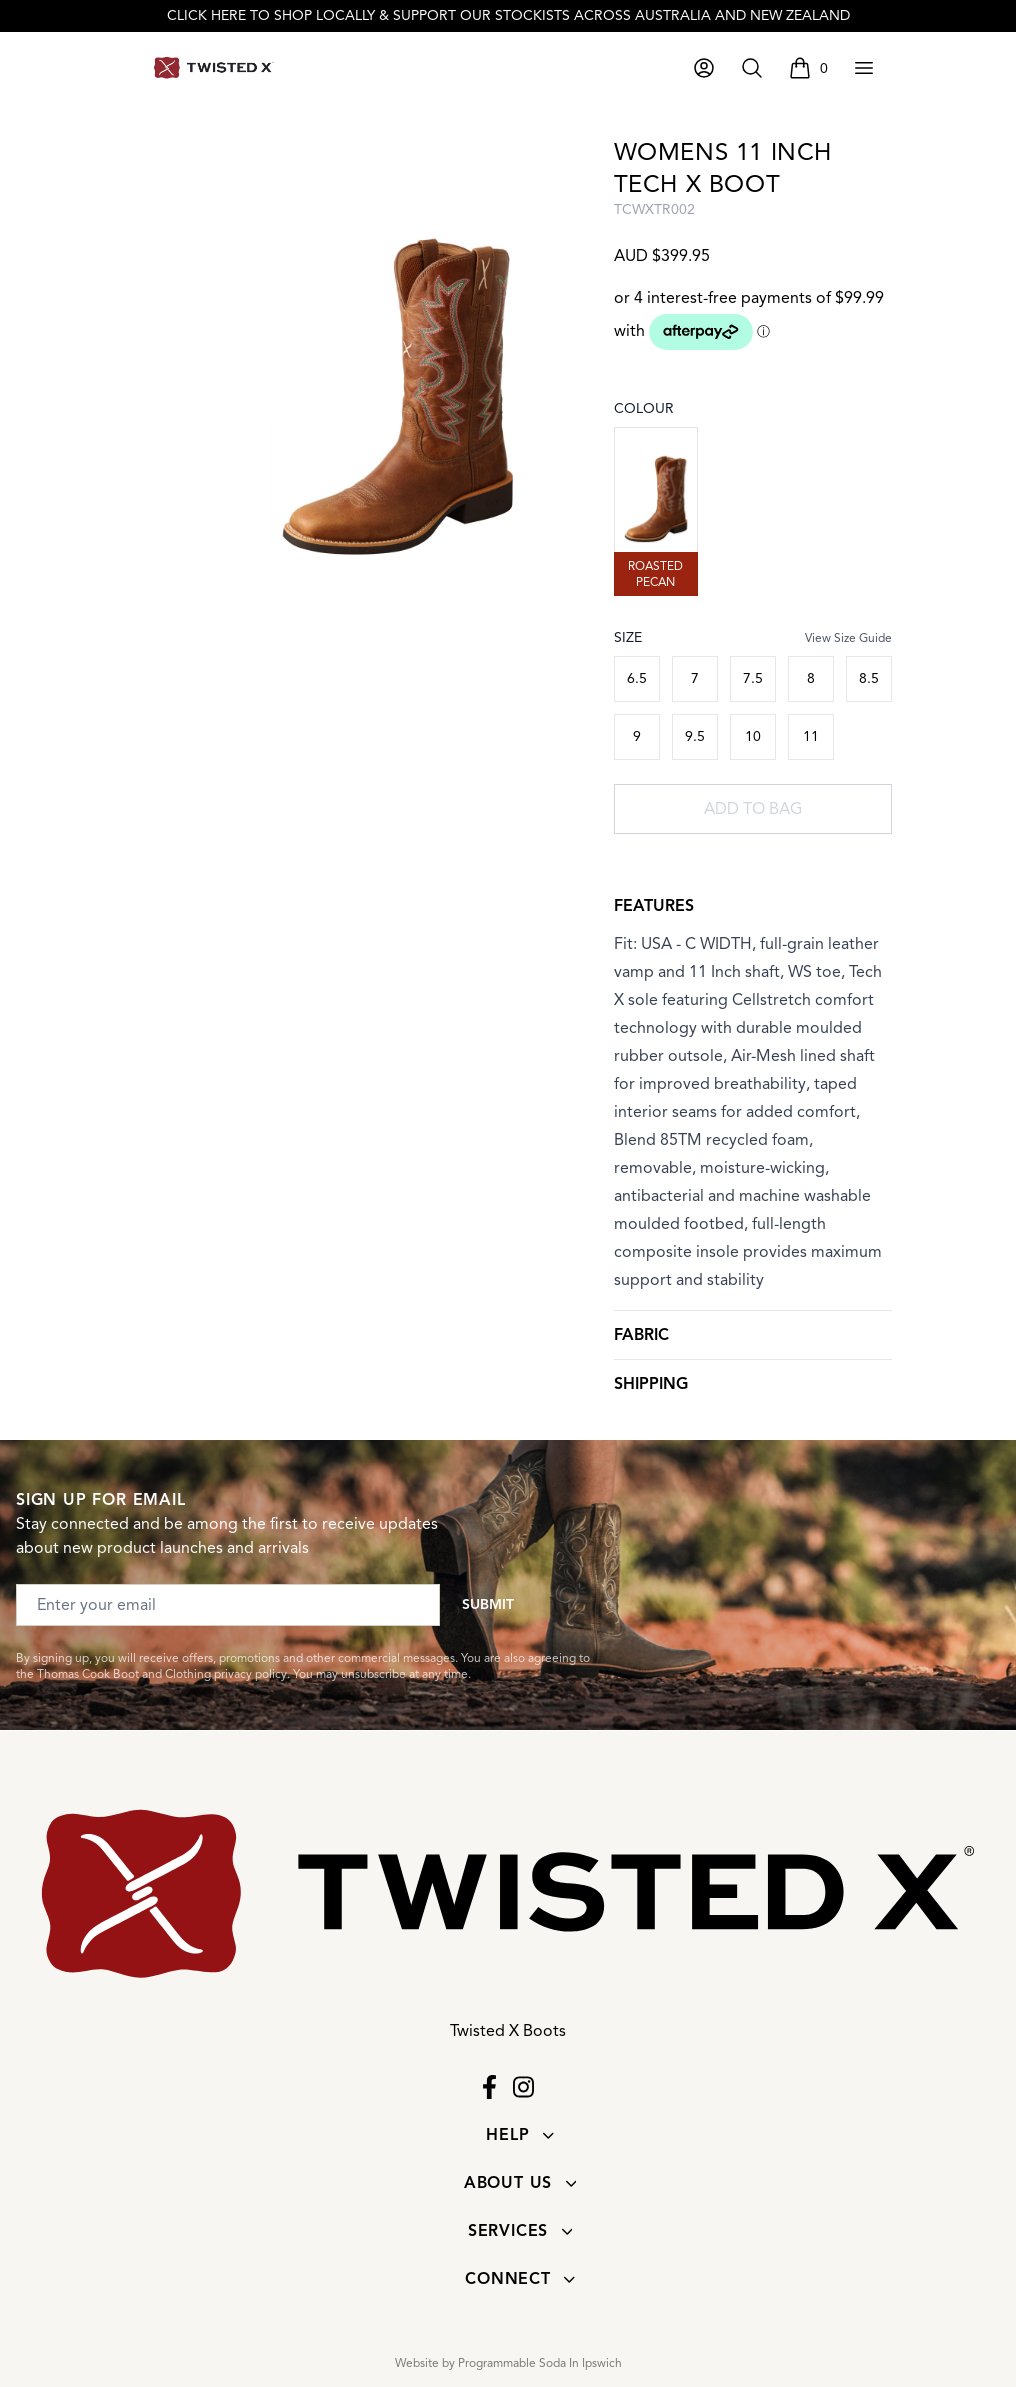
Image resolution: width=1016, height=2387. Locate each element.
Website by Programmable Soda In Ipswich (508, 2362)
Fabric (641, 1335)
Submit (488, 1604)
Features (654, 906)
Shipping (651, 1384)
